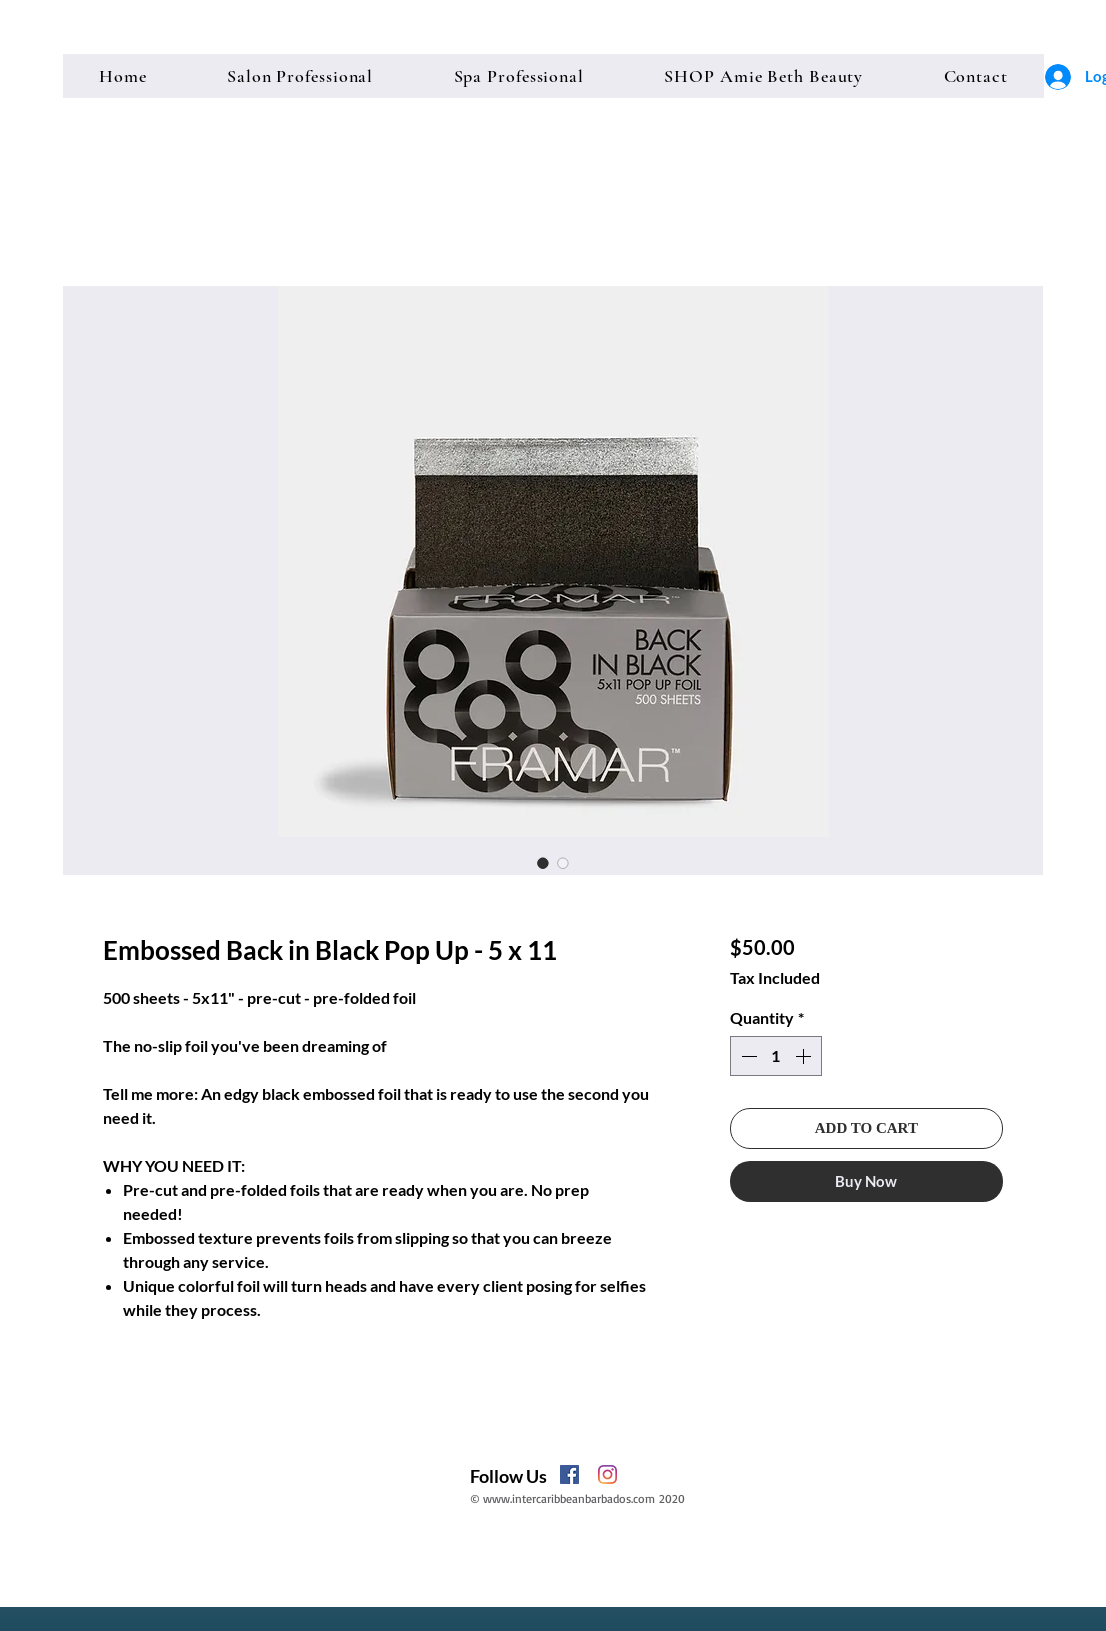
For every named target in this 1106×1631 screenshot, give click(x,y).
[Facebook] (569, 1474)
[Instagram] (607, 1474)
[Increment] (805, 1056)
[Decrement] (747, 1056)
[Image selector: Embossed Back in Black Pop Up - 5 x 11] (543, 863)
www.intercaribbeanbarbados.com (569, 1498)
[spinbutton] (776, 1056)
